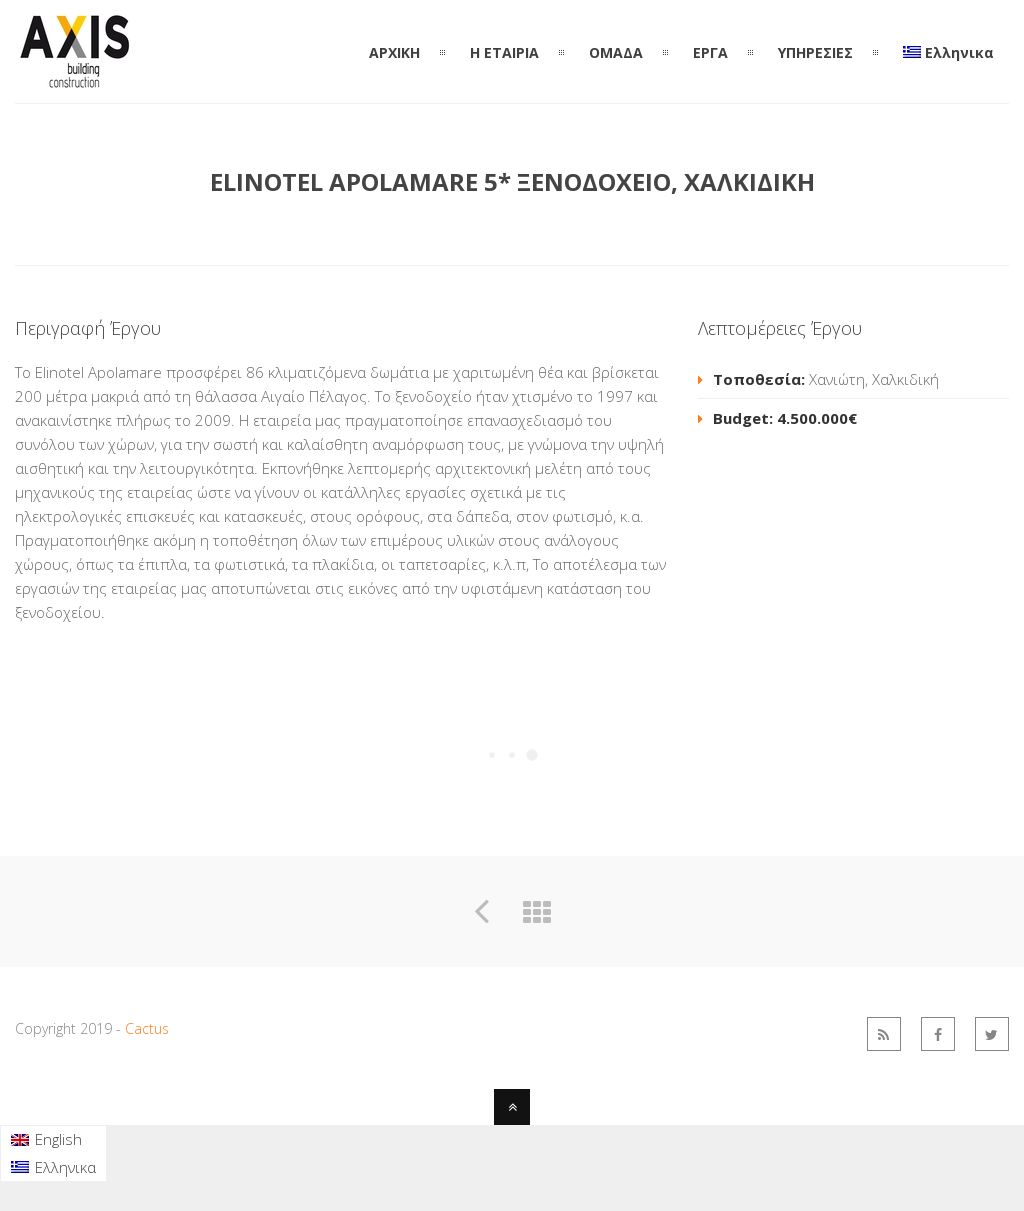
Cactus (147, 1028)
